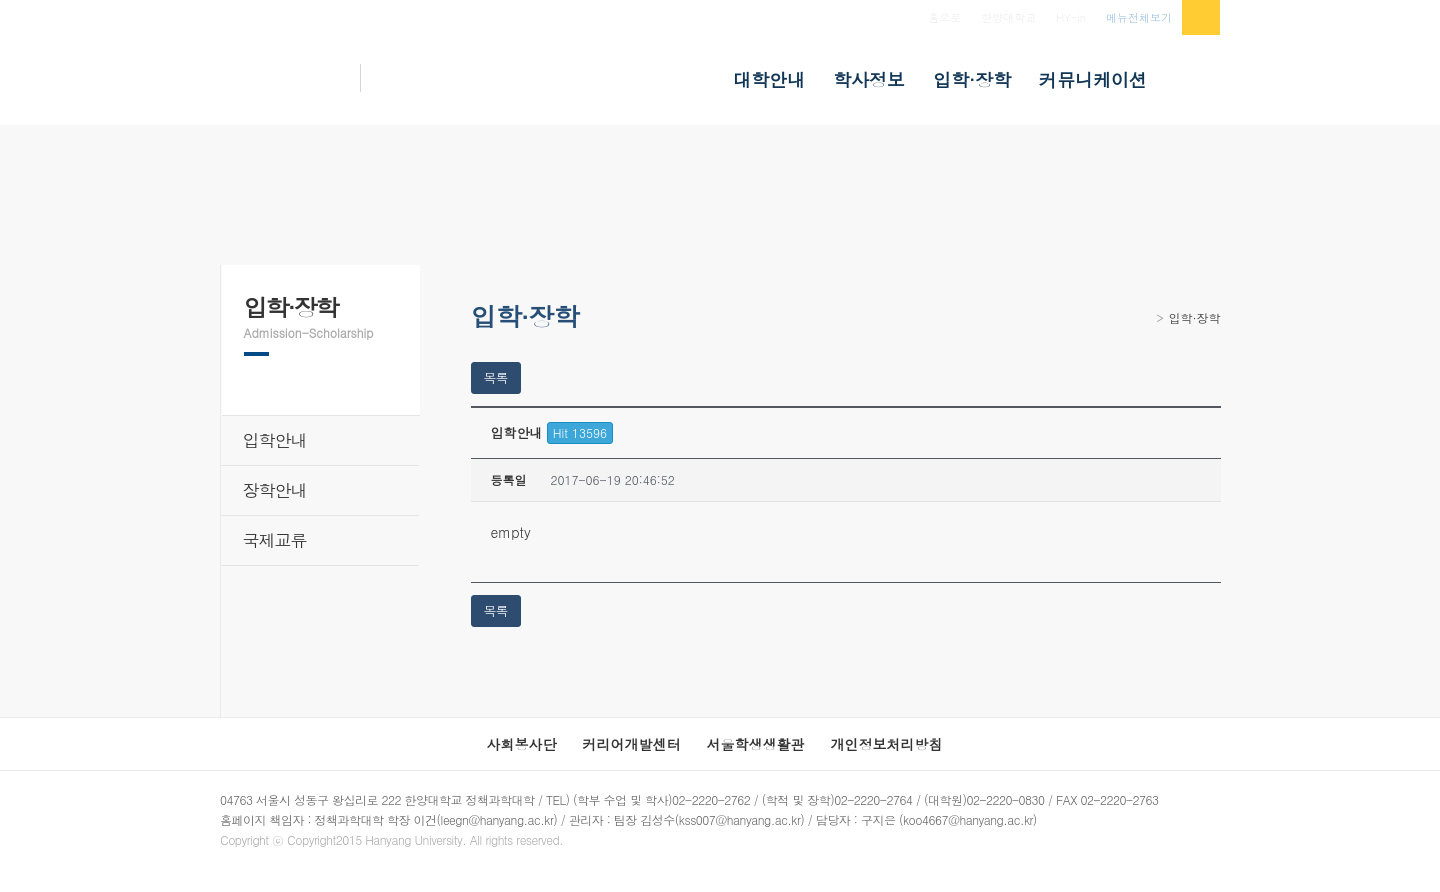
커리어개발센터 (632, 744)
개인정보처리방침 (887, 744)
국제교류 (275, 540)
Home (1144, 324)
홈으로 (944, 17)
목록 (496, 377)
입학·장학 (1195, 317)
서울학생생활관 (756, 744)
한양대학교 (1008, 17)
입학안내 (275, 440)
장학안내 (275, 490)
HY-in (1071, 17)
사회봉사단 (522, 744)
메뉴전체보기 (1139, 17)
